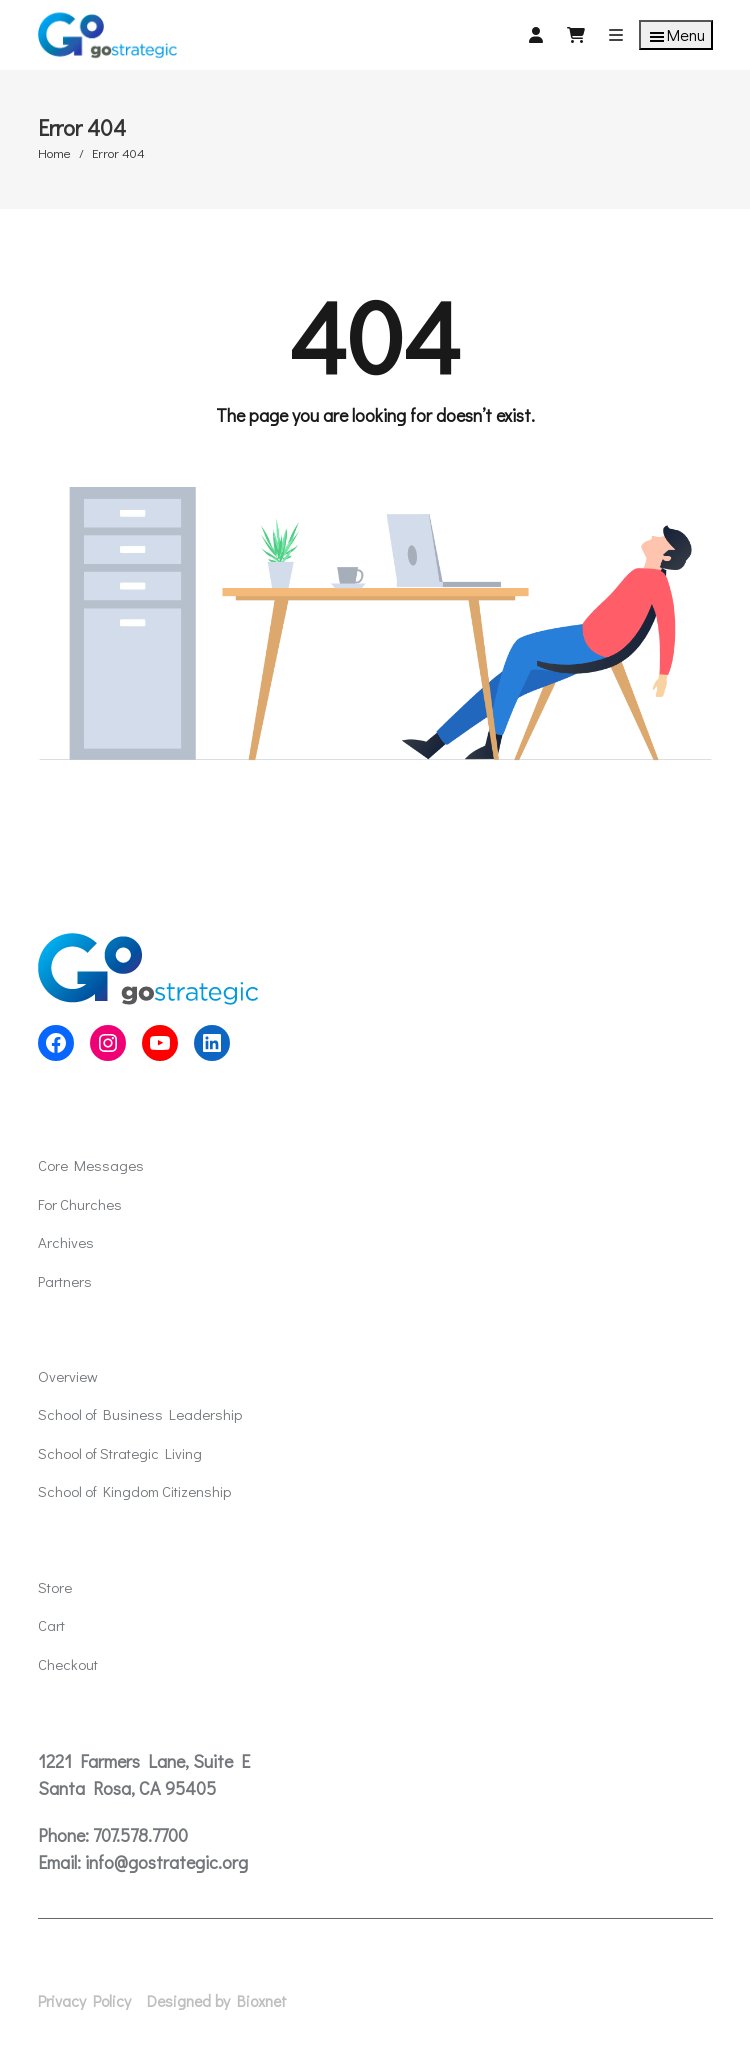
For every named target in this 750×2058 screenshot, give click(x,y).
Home (54, 152)
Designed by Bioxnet (217, 2001)
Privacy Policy (84, 2001)
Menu (676, 35)
